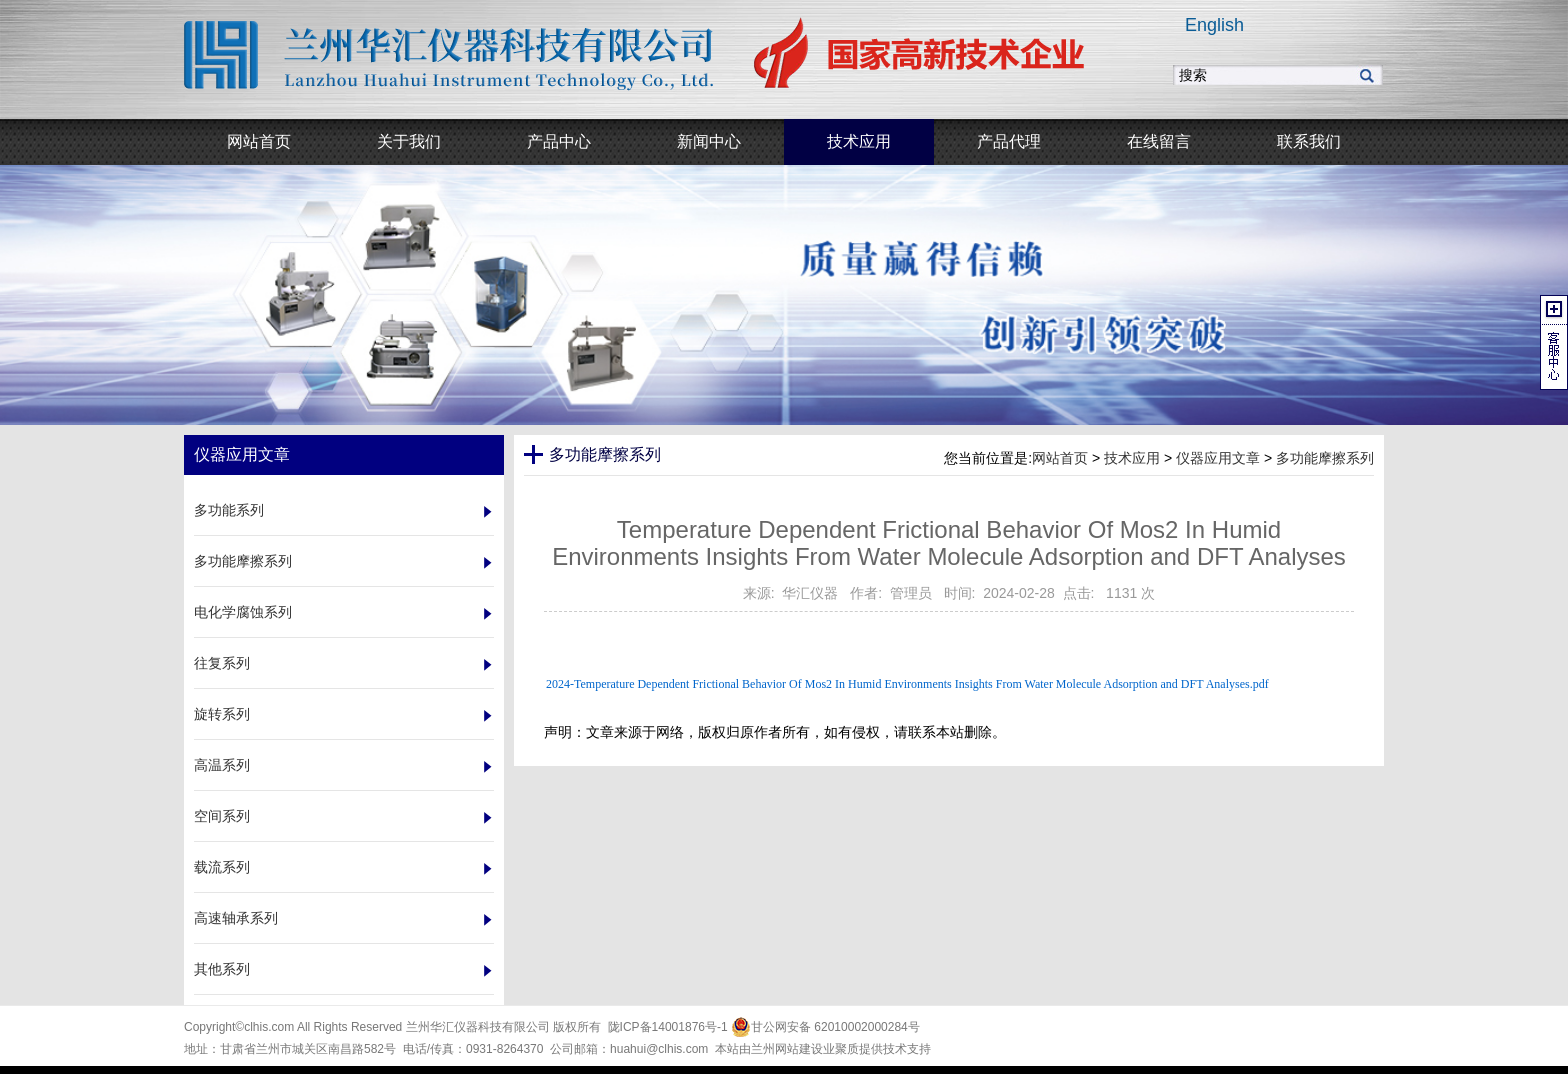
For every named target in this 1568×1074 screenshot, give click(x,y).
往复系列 (222, 663)
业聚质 (841, 1049)
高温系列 (222, 765)
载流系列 (222, 867)
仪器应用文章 (1218, 458)
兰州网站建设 (787, 1049)
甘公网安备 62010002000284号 (825, 1027)
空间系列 (222, 816)
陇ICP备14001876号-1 (668, 1027)
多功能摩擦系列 (243, 561)
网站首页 (1060, 458)
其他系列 (222, 969)
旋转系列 (222, 714)
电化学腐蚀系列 (243, 612)
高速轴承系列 (236, 918)
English (1214, 25)
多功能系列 (229, 510)
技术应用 (1132, 458)
